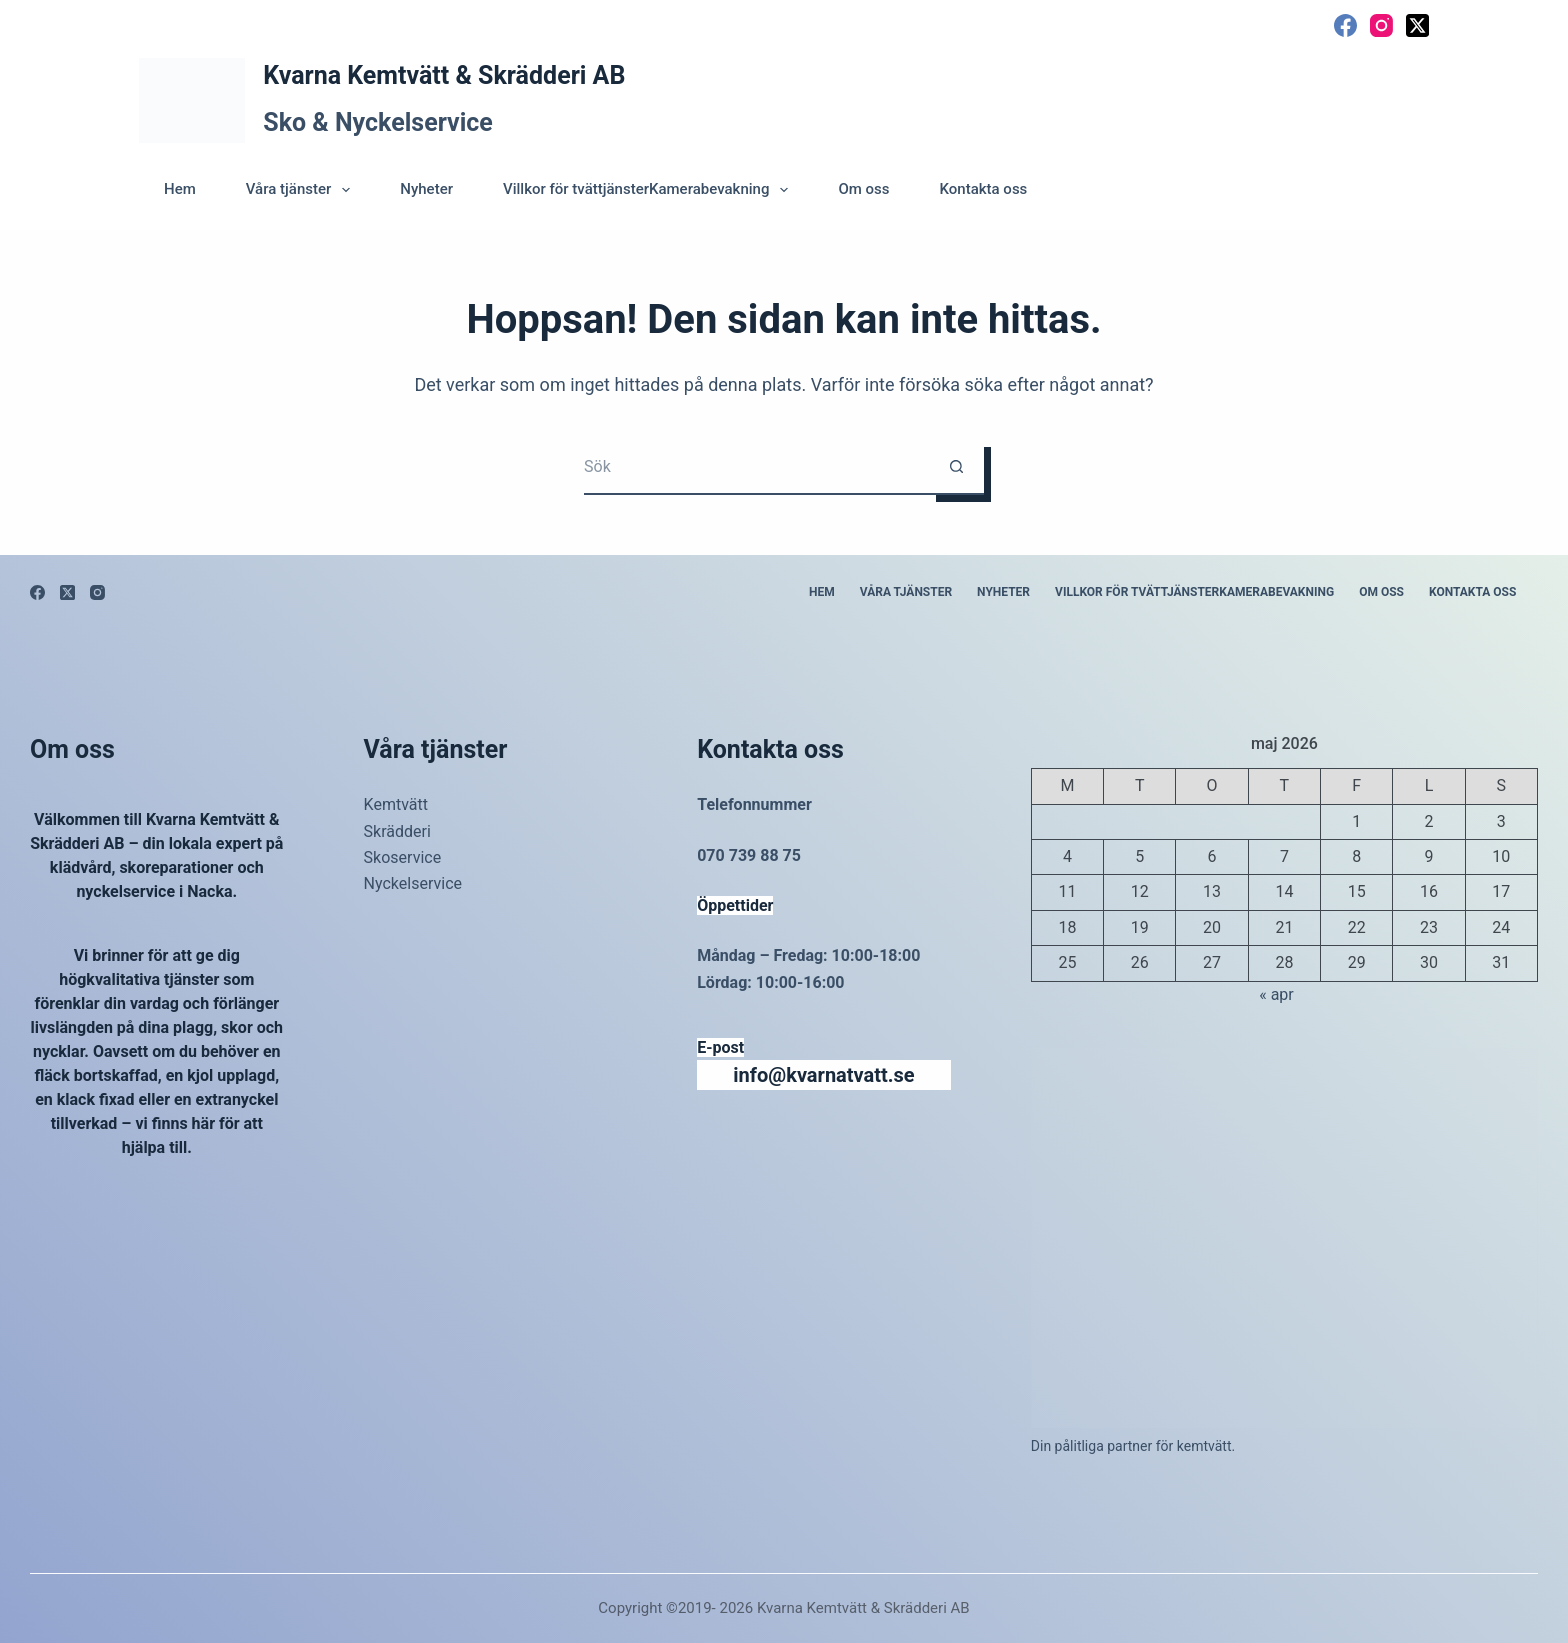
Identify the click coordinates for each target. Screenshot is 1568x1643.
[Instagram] (1381, 25)
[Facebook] (1345, 25)
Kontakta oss (984, 189)
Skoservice (403, 857)
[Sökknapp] (956, 467)
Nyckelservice (413, 883)
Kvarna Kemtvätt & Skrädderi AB (444, 75)
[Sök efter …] (756, 467)
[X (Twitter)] (1417, 25)
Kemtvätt (396, 804)
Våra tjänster (302, 190)
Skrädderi (397, 831)
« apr (1276, 994)
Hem (180, 189)
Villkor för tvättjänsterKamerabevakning (649, 190)
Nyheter (426, 189)
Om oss (863, 189)
